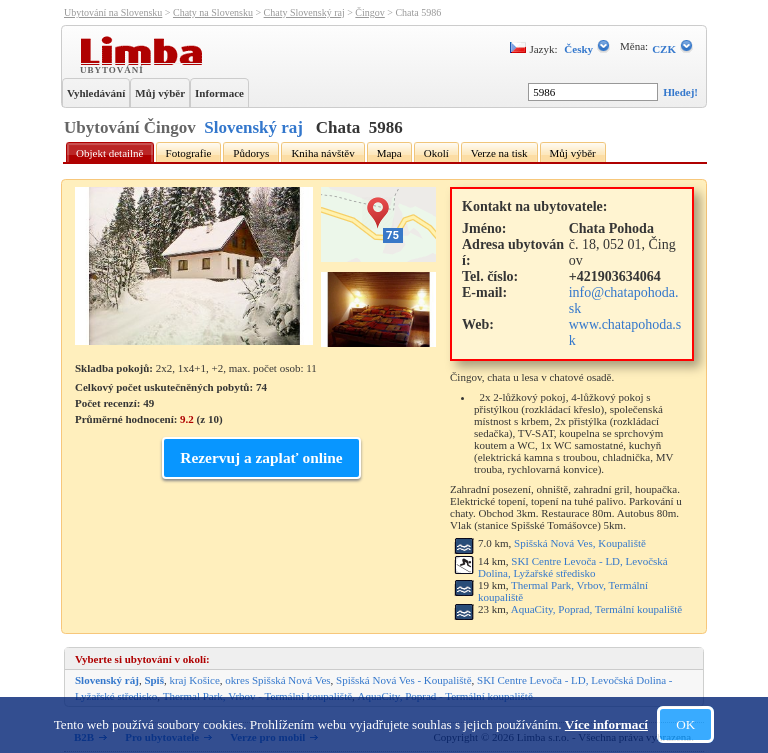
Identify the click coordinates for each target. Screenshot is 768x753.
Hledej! (680, 92)
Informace (219, 93)
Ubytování (114, 69)
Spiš (154, 680)
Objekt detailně (110, 153)
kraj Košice (194, 680)
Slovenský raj (253, 127)
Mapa (389, 153)
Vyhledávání (96, 93)
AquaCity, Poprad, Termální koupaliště (597, 609)
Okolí (436, 153)
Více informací (606, 724)
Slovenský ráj (107, 680)
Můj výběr (160, 93)
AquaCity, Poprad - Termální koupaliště (445, 696)
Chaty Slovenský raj (304, 12)
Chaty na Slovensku (213, 12)
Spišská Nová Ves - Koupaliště (403, 680)
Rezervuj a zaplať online (261, 457)
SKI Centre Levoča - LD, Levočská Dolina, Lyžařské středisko (573, 567)
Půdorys (251, 153)
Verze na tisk (499, 153)
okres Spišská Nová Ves (277, 680)
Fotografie (189, 153)
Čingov (369, 12)
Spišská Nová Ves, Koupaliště (580, 543)
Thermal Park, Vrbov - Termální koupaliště (257, 696)
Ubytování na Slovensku (113, 12)
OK (685, 724)
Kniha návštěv (322, 153)
